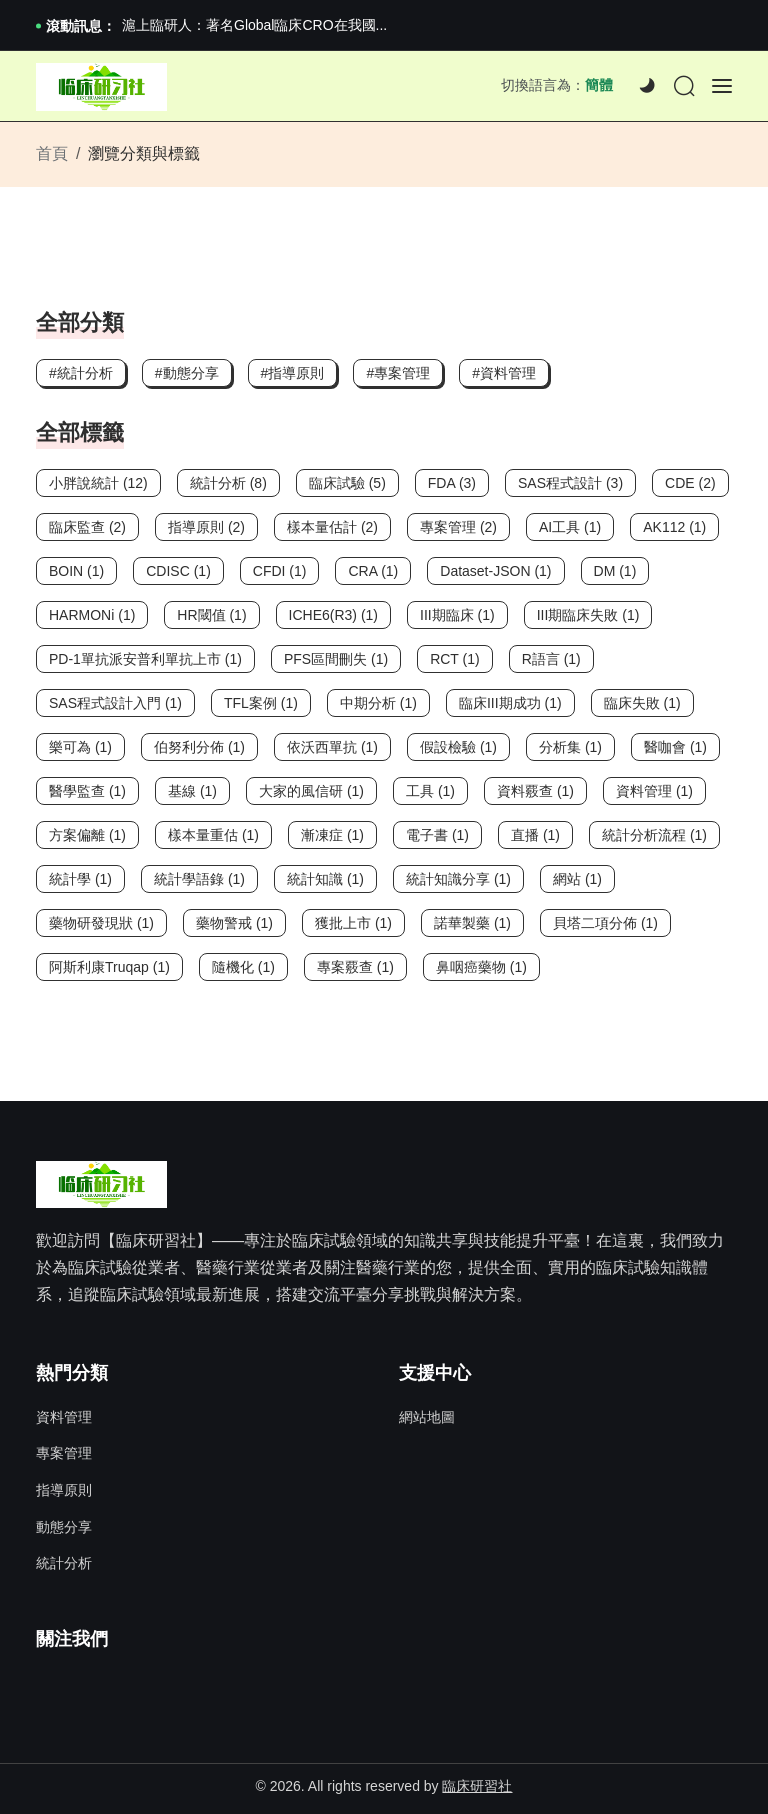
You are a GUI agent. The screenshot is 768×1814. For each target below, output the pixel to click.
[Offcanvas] (722, 86)
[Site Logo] (101, 87)
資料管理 (64, 1417)
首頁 (52, 153)
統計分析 (64, 1563)
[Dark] (647, 86)
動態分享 (64, 1527)
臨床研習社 (477, 1786)
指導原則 (64, 1490)
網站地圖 (427, 1417)
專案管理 (64, 1453)
